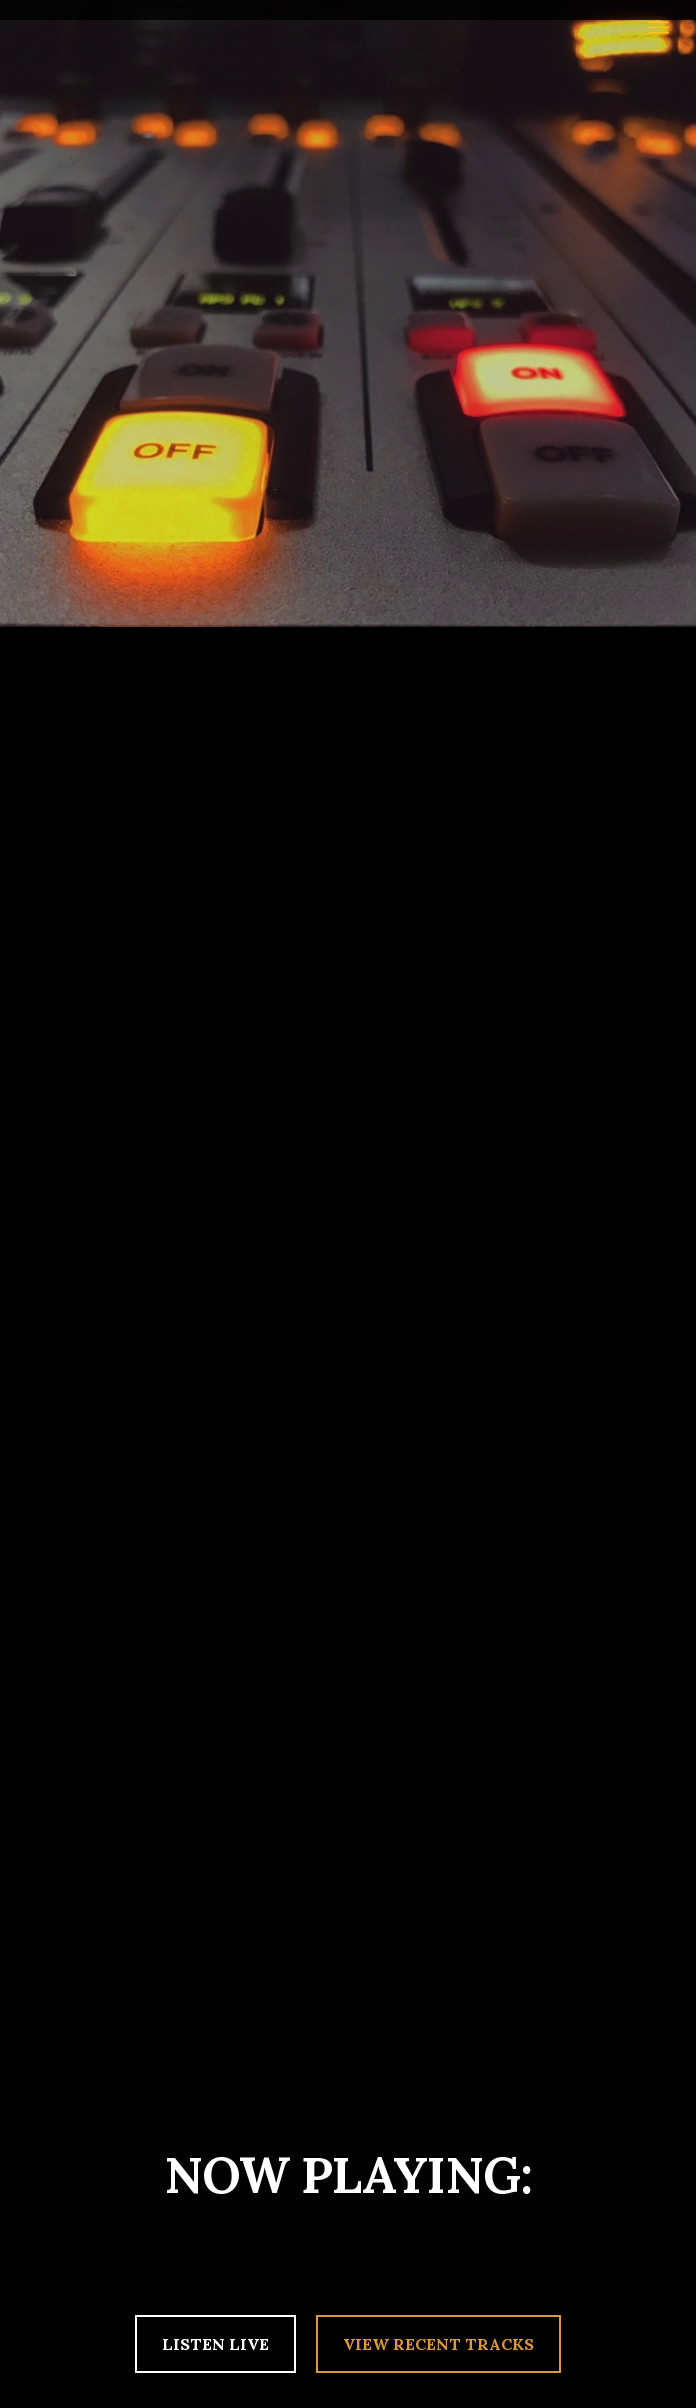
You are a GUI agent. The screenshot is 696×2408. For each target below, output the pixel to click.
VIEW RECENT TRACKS (438, 2344)
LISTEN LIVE (215, 2344)
